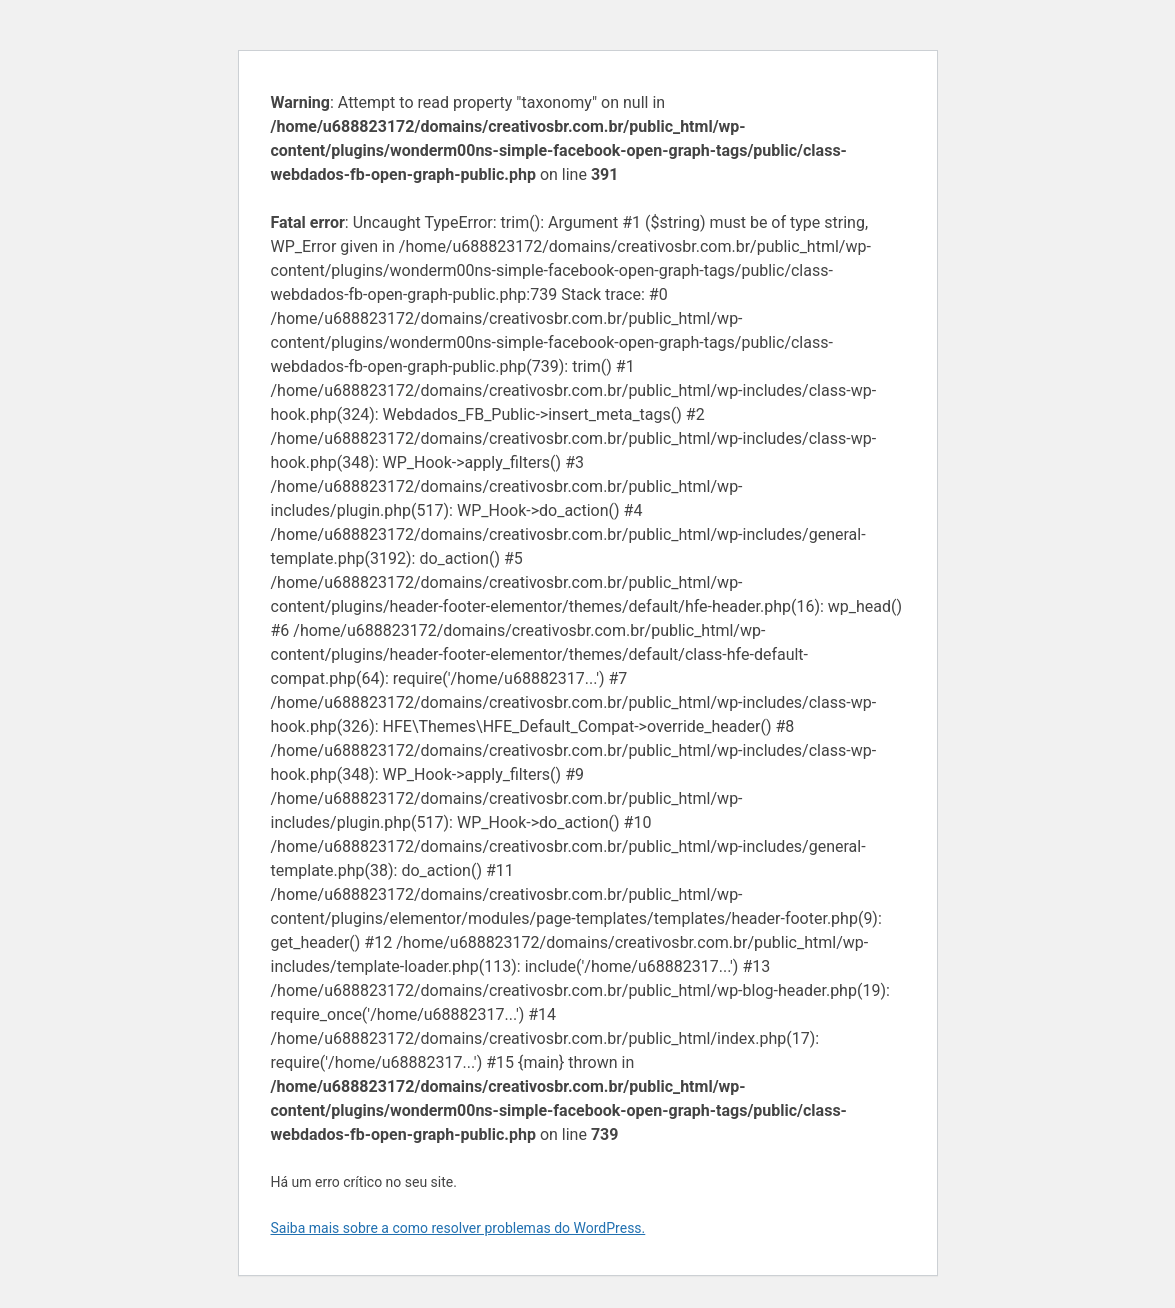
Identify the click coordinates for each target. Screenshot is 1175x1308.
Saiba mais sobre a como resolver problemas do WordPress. (458, 1228)
